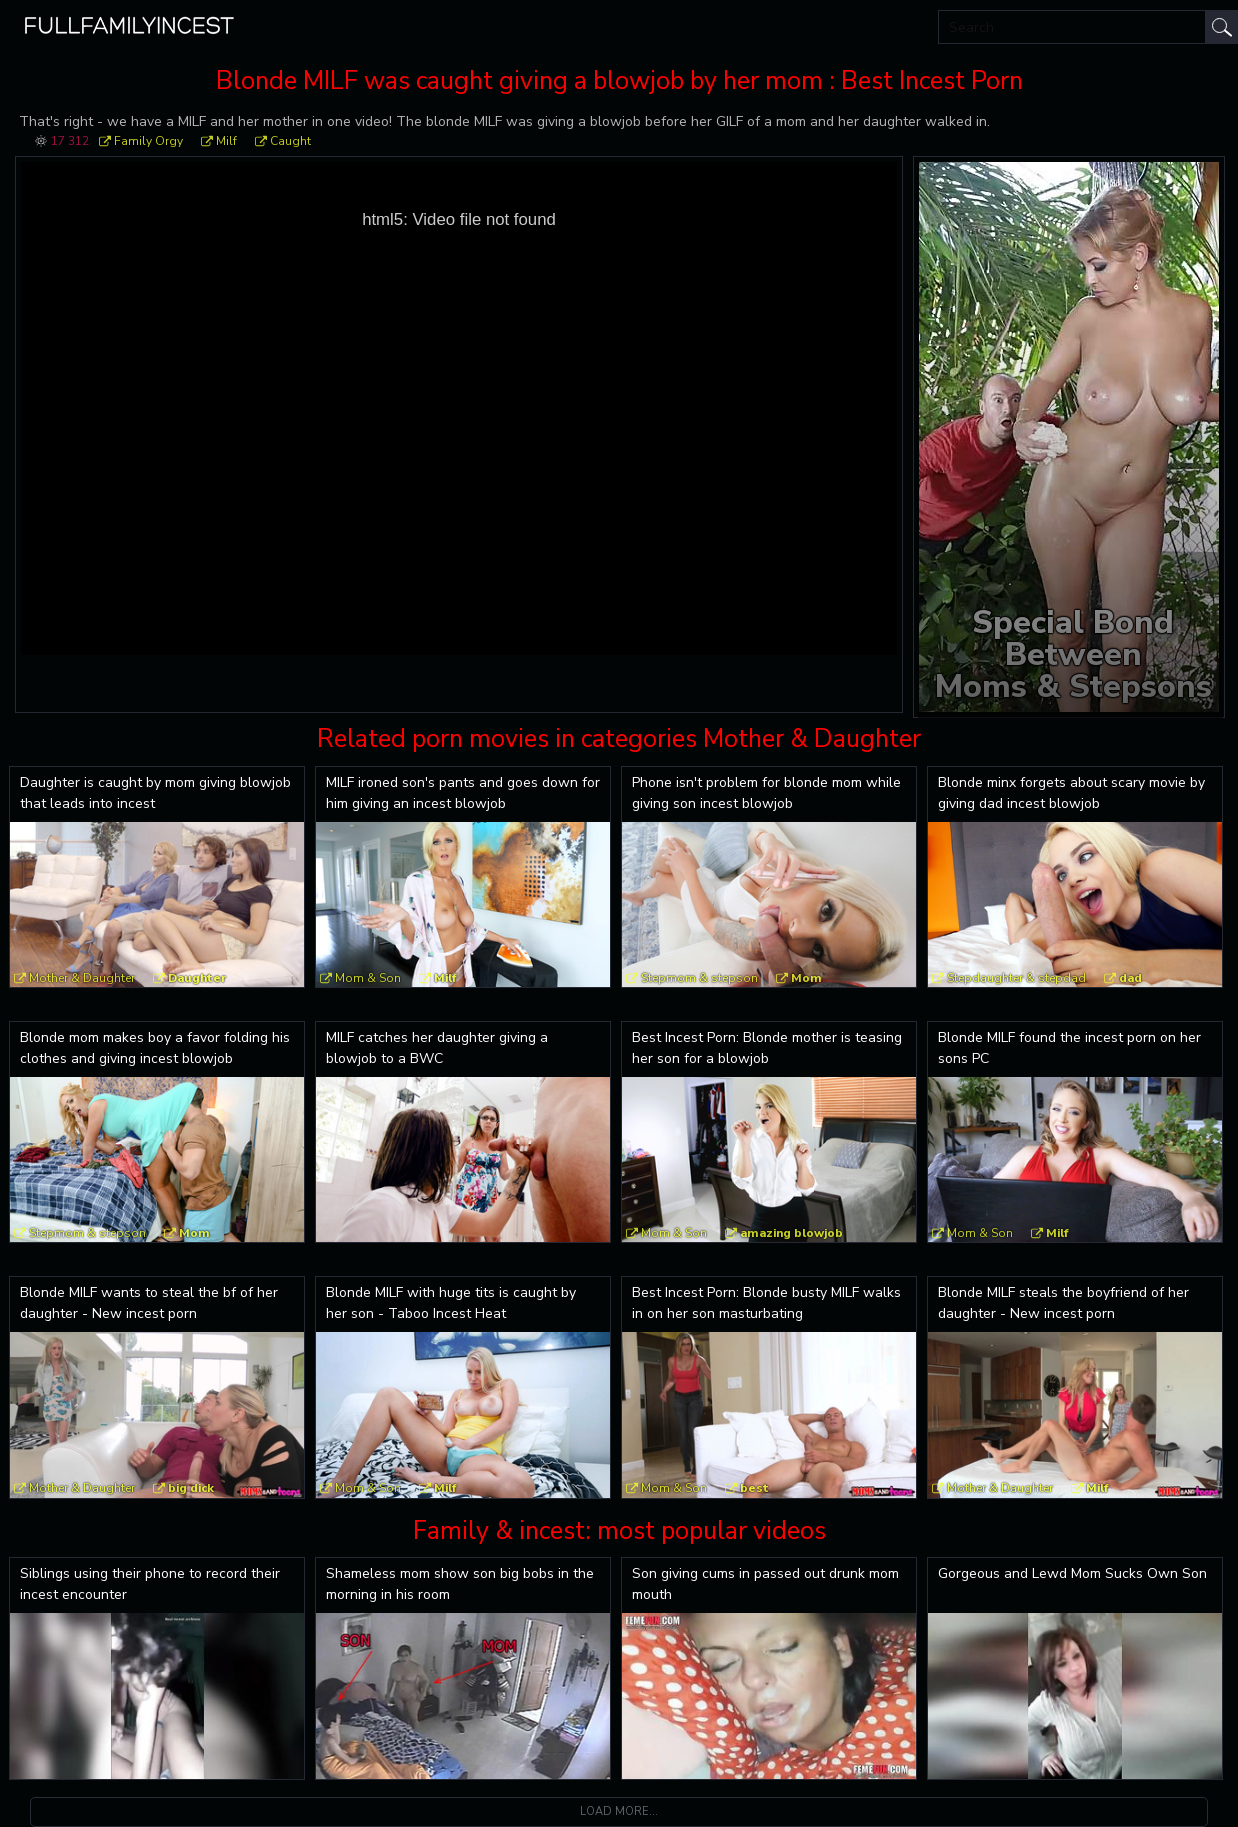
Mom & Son (368, 978)
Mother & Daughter (82, 978)
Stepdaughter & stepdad (1016, 978)
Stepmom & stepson (699, 978)
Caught (290, 141)
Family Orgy (148, 141)
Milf (226, 141)
